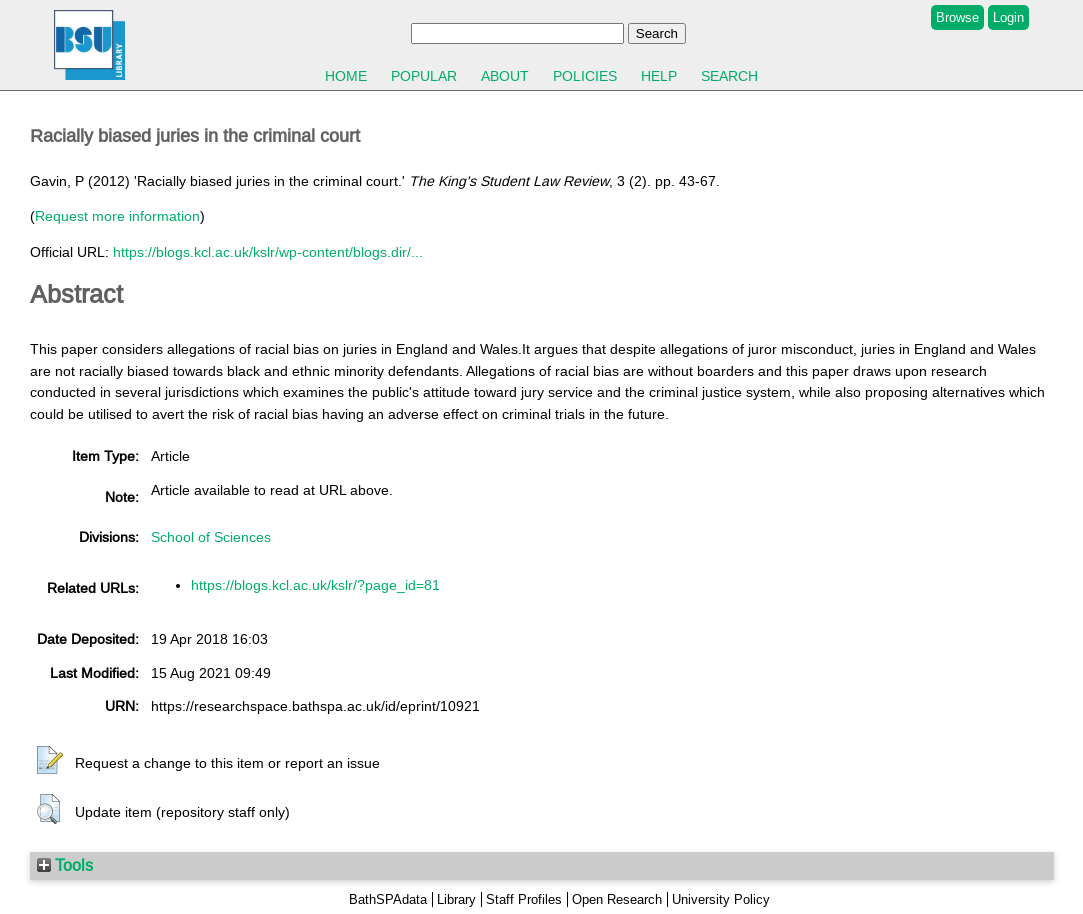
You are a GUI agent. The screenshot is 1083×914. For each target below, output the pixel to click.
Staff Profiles (524, 899)
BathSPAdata (388, 899)
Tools (65, 865)
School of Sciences (211, 537)
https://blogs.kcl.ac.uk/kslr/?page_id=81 (315, 585)
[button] (50, 761)
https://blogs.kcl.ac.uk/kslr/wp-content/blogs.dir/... (268, 252)
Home (346, 76)
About (505, 76)
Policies (585, 76)
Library (456, 899)
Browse (957, 17)
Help (659, 76)
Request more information (117, 216)
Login (1008, 17)
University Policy (721, 899)
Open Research (617, 899)
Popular (424, 76)
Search (729, 76)
